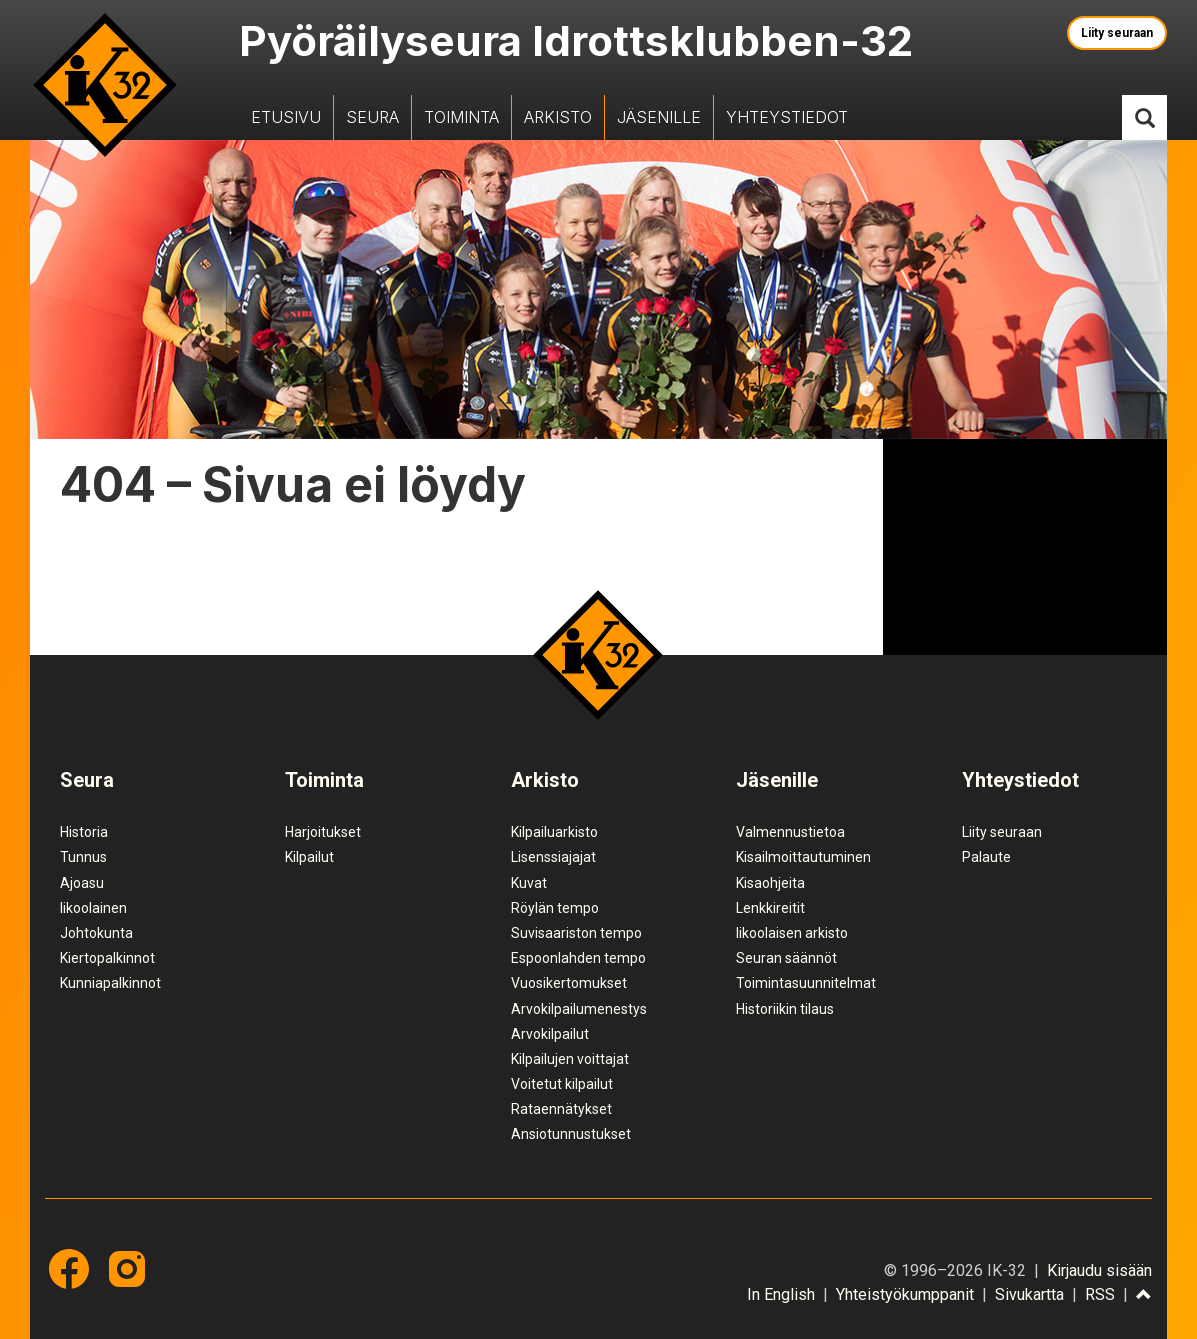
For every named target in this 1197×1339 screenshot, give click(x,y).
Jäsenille (659, 117)
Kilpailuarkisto (554, 832)
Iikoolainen (93, 908)
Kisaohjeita (770, 883)
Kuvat (529, 883)
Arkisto (558, 117)
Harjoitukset (323, 832)
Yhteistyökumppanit (905, 1294)
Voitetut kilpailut (562, 1084)
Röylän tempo (555, 908)
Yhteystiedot (787, 117)
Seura (372, 117)
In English (781, 1294)
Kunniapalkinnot (110, 983)
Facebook (69, 1269)
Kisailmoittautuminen (803, 857)
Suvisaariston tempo (576, 933)
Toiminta (461, 117)
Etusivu (286, 117)
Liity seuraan (1117, 33)
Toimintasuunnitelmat (806, 983)
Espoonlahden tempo (578, 958)
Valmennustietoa (790, 832)
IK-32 (105, 85)
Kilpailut (309, 857)
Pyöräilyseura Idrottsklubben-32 (576, 40)
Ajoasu (82, 883)
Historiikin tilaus (785, 1009)
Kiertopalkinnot (107, 958)
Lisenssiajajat (553, 857)
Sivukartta (1029, 1294)
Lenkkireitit (770, 908)
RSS (1100, 1294)
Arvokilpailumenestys (579, 1009)
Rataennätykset (561, 1109)
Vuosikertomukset (569, 983)
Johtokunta (96, 933)
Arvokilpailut (550, 1034)
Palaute (986, 857)
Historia (84, 832)
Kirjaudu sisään (1099, 1270)
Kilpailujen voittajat (570, 1059)
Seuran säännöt (786, 958)
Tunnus (83, 857)
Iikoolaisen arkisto (792, 933)
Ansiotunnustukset (571, 1134)
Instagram (127, 1269)
